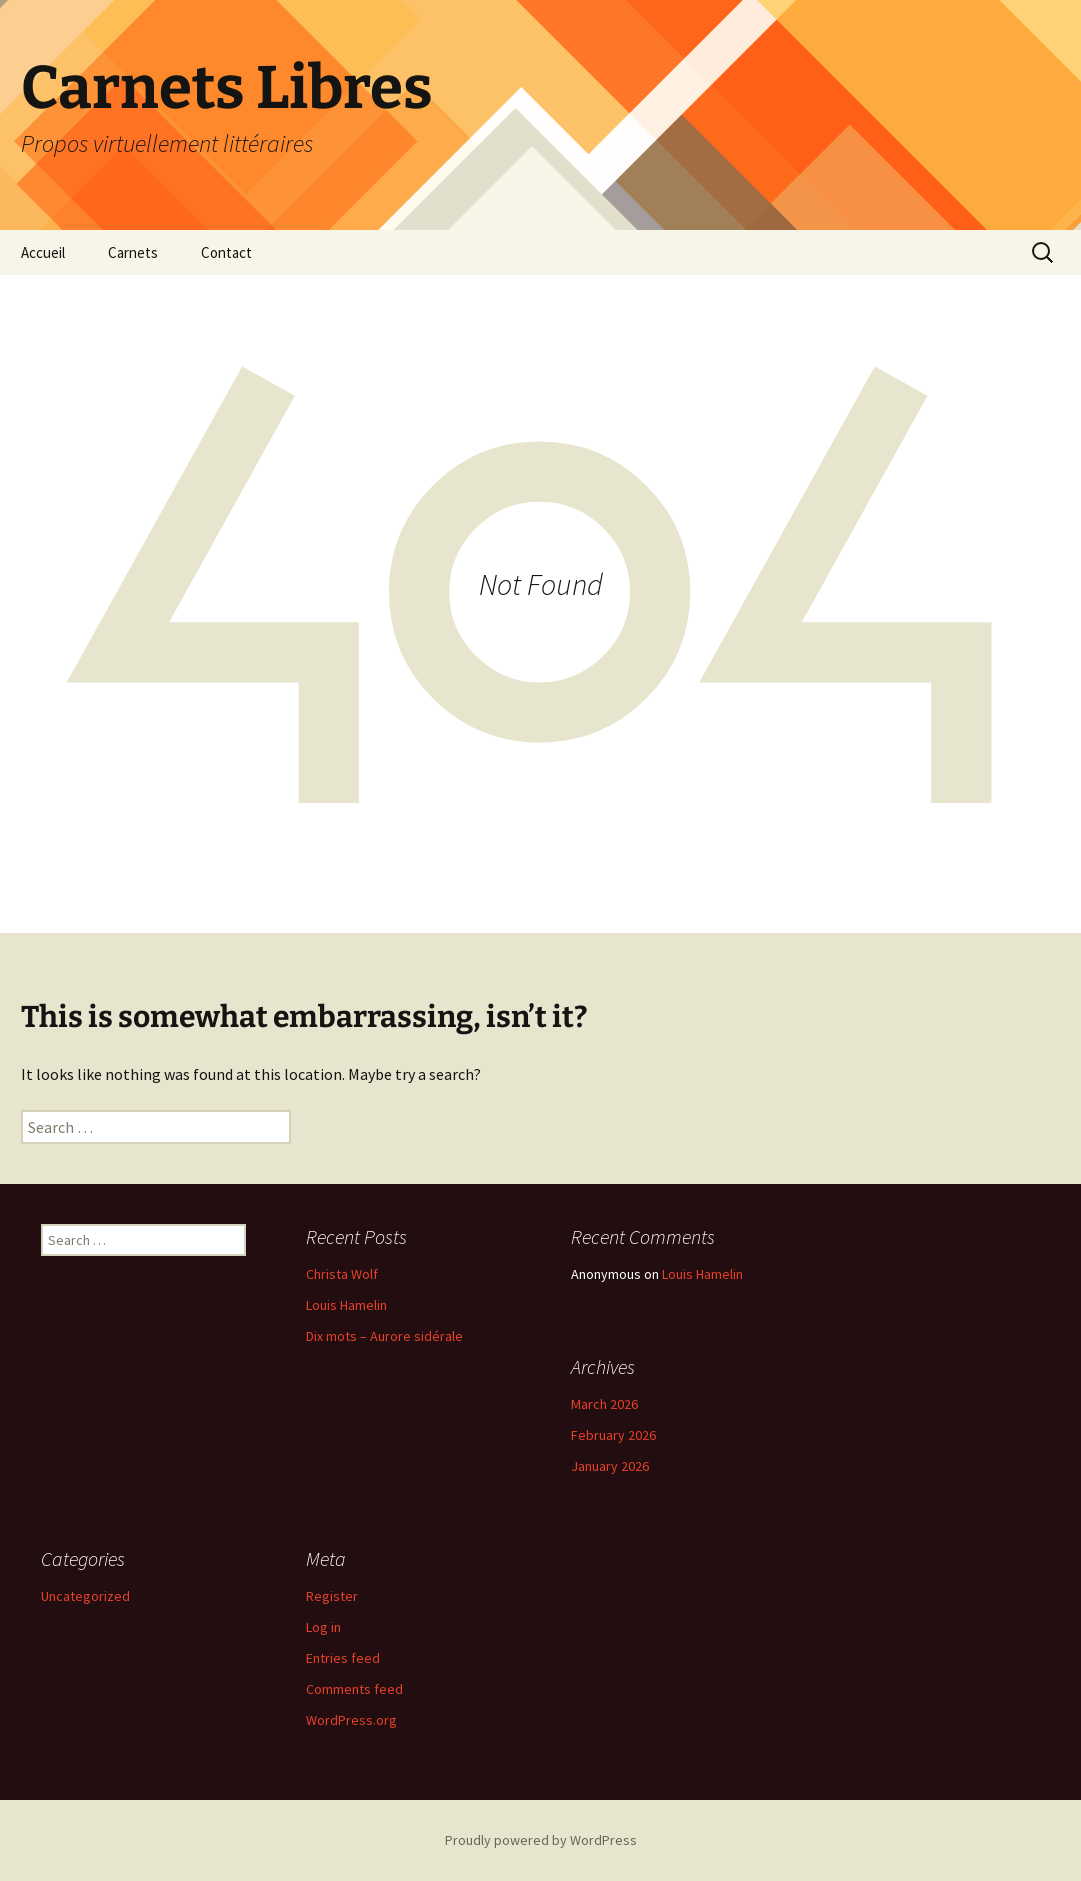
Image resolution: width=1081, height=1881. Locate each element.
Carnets (133, 252)
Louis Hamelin (346, 1305)
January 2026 (610, 1466)
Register (332, 1596)
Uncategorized (85, 1596)
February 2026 (613, 1435)
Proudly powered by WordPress (541, 1840)
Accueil (43, 252)
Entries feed (343, 1658)
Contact (226, 252)
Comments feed (354, 1689)
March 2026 (604, 1404)
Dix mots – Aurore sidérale (384, 1336)
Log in (323, 1627)
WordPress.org (351, 1720)
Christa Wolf (342, 1274)
